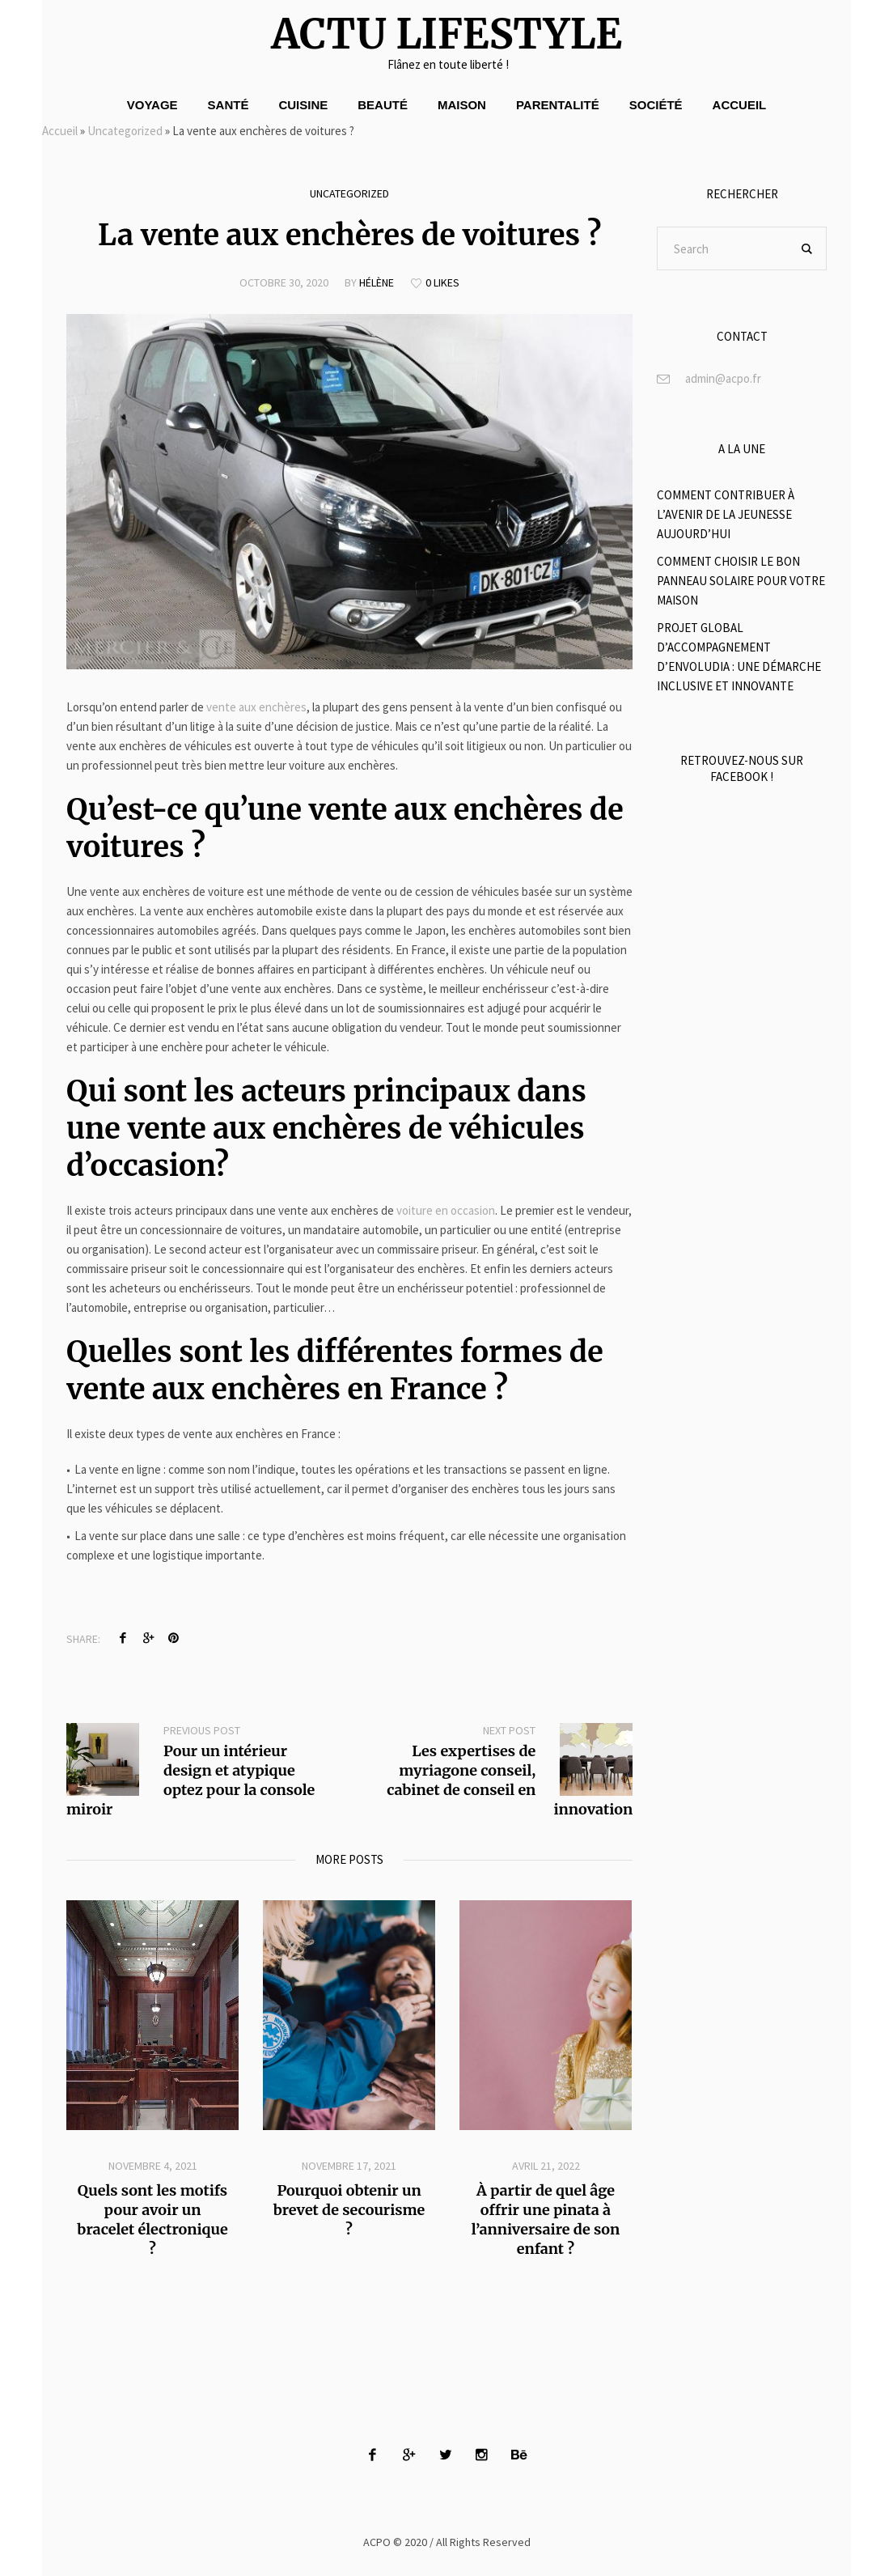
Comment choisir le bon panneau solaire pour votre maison (741, 581)
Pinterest (173, 1638)
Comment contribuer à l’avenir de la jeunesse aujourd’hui (725, 514)
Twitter (148, 1638)
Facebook (123, 1638)
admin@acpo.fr (723, 378)
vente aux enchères (256, 707)
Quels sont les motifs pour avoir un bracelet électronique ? (152, 2219)
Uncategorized (125, 130)
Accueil (60, 130)
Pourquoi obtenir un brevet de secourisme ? (349, 2210)
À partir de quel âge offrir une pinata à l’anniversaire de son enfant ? (546, 2219)
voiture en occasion (445, 1210)
